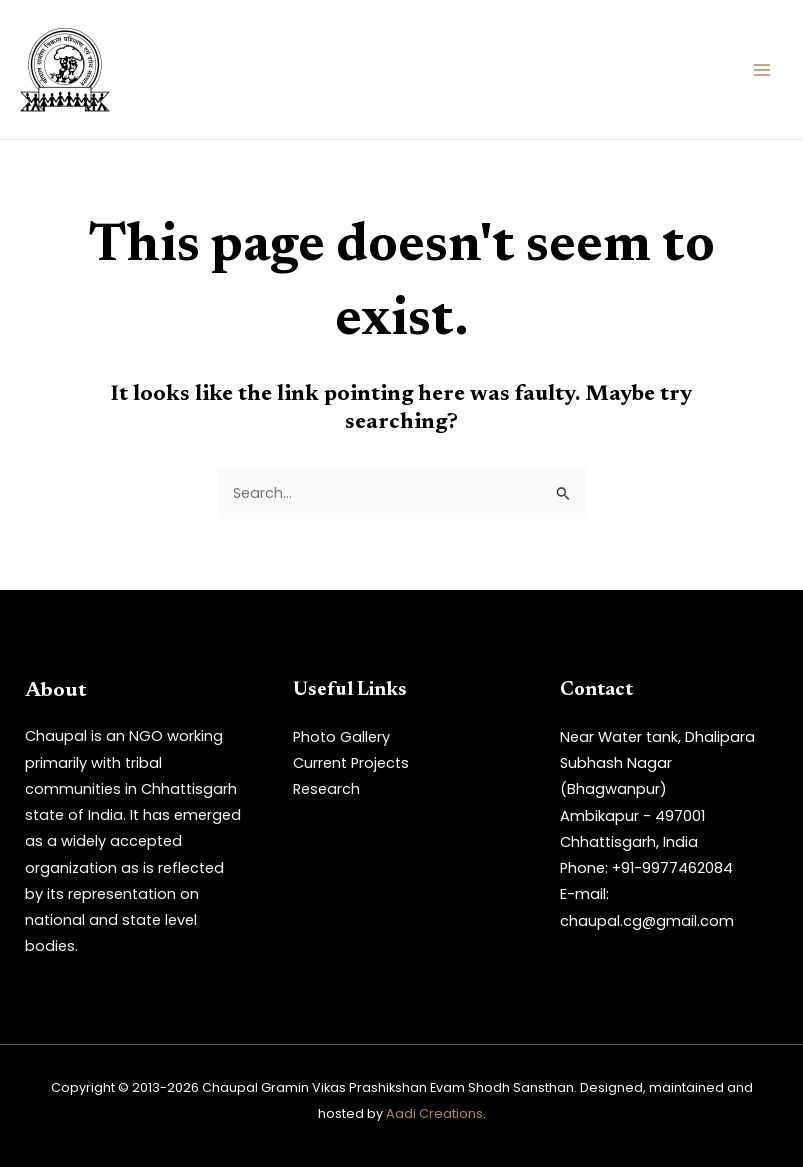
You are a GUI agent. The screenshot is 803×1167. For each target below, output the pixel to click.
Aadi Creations (434, 1113)
